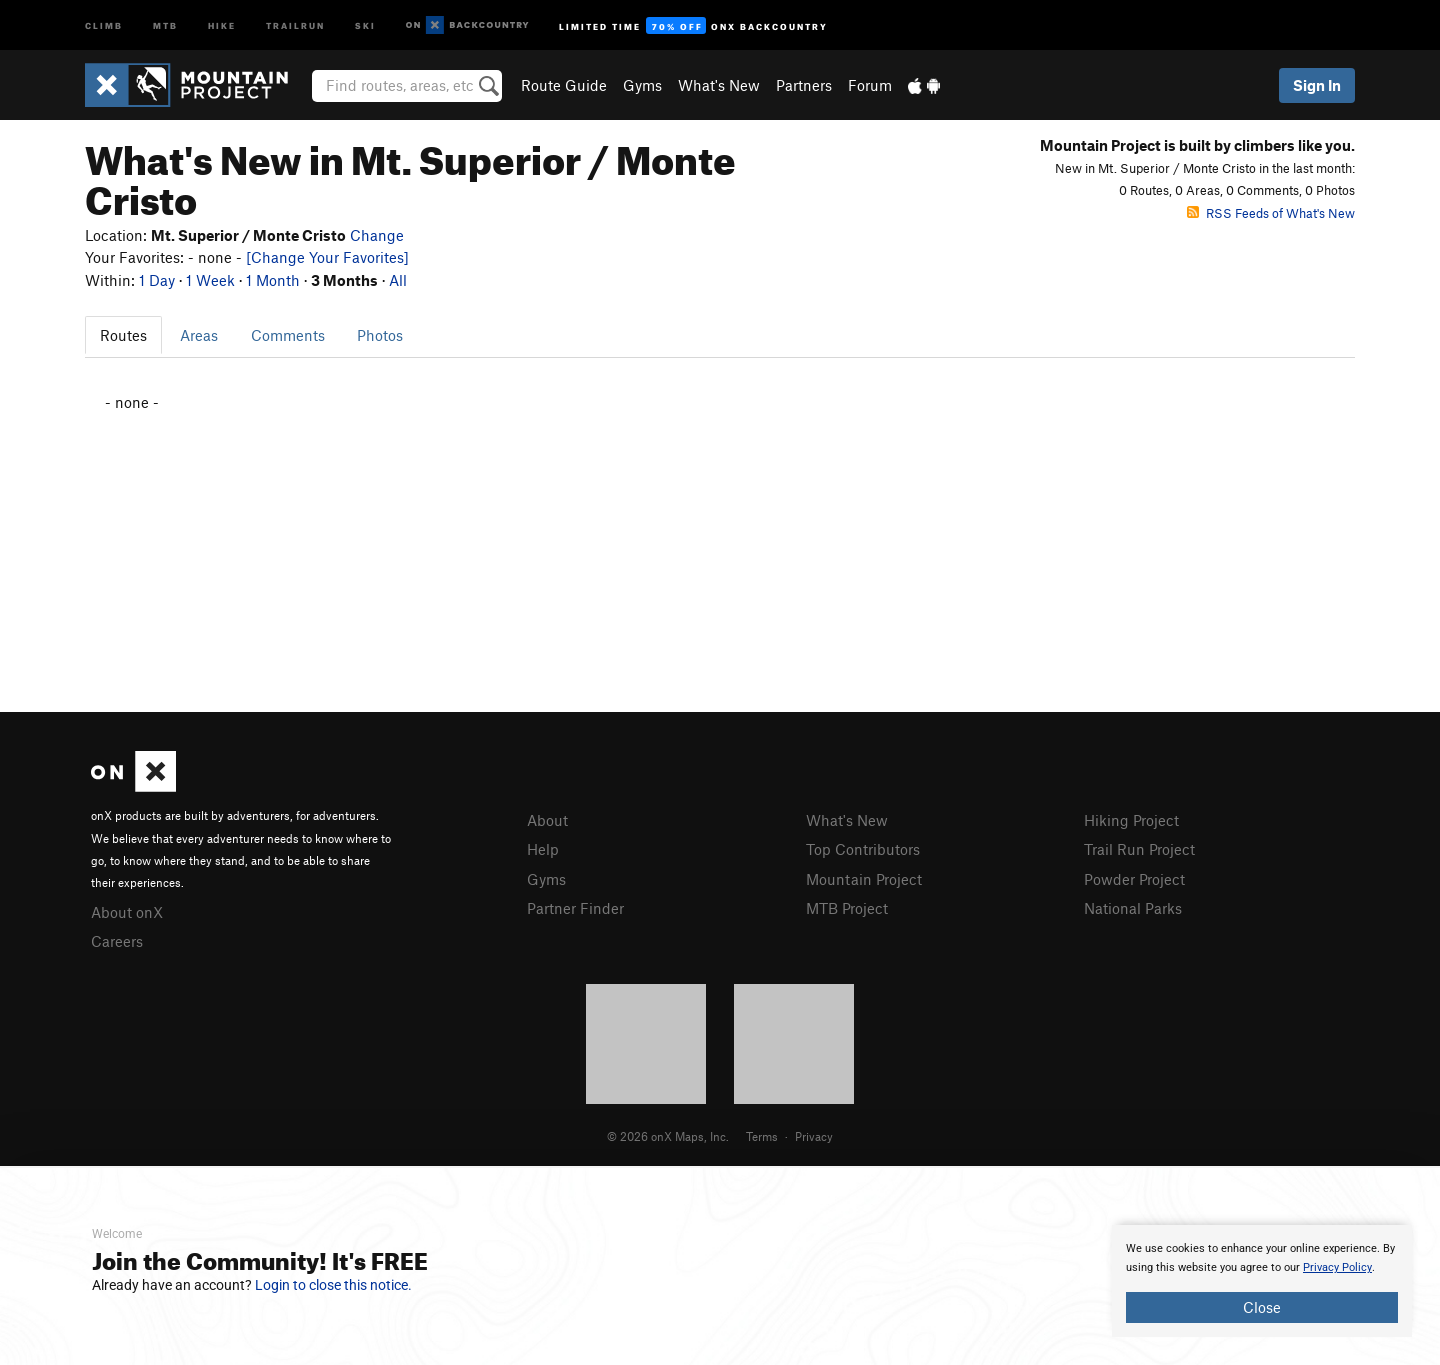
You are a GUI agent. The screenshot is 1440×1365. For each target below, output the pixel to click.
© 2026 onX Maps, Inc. (668, 1136)
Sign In (1317, 85)
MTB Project (847, 908)
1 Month (273, 280)
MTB (165, 24)
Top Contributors (863, 849)
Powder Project (1134, 879)
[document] (1262, 1281)
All (398, 280)
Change (377, 235)
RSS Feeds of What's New (1271, 213)
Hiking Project (1131, 820)
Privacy (814, 1136)
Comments (288, 335)
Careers (117, 941)
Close (1262, 1307)
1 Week (210, 280)
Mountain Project (864, 879)
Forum (870, 85)
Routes (123, 335)
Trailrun (295, 24)
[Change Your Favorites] (327, 257)
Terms (762, 1136)
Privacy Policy (1337, 1267)
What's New (719, 85)
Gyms (642, 85)
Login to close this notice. (333, 1285)
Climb (104, 24)
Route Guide (564, 85)
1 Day (157, 280)
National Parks (1133, 908)
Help (543, 849)
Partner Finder (575, 908)
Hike (222, 24)
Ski (365, 24)
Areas (199, 335)
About (547, 820)
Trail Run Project (1139, 849)
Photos (380, 335)
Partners (804, 85)
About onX (127, 912)
